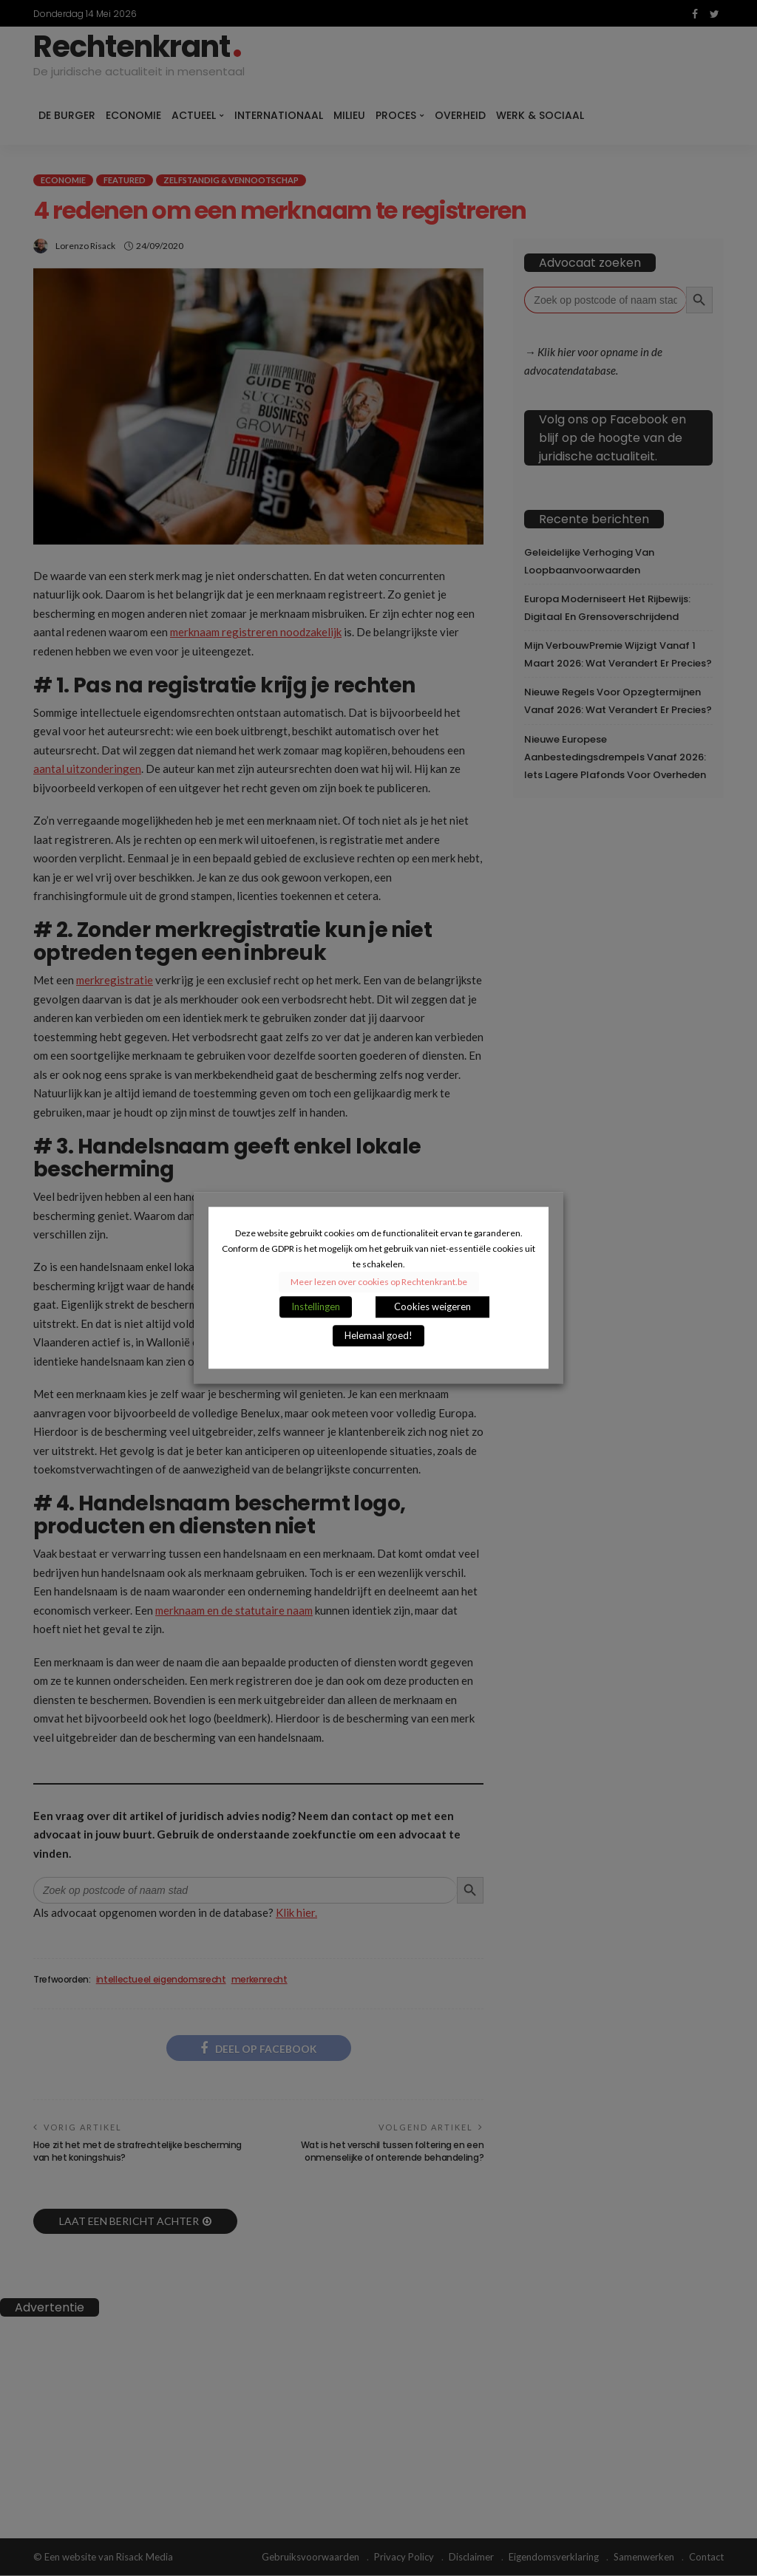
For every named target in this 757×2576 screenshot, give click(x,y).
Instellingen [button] (315, 1307)
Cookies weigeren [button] (432, 1307)
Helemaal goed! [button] (378, 1336)
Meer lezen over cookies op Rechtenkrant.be (379, 1282)
